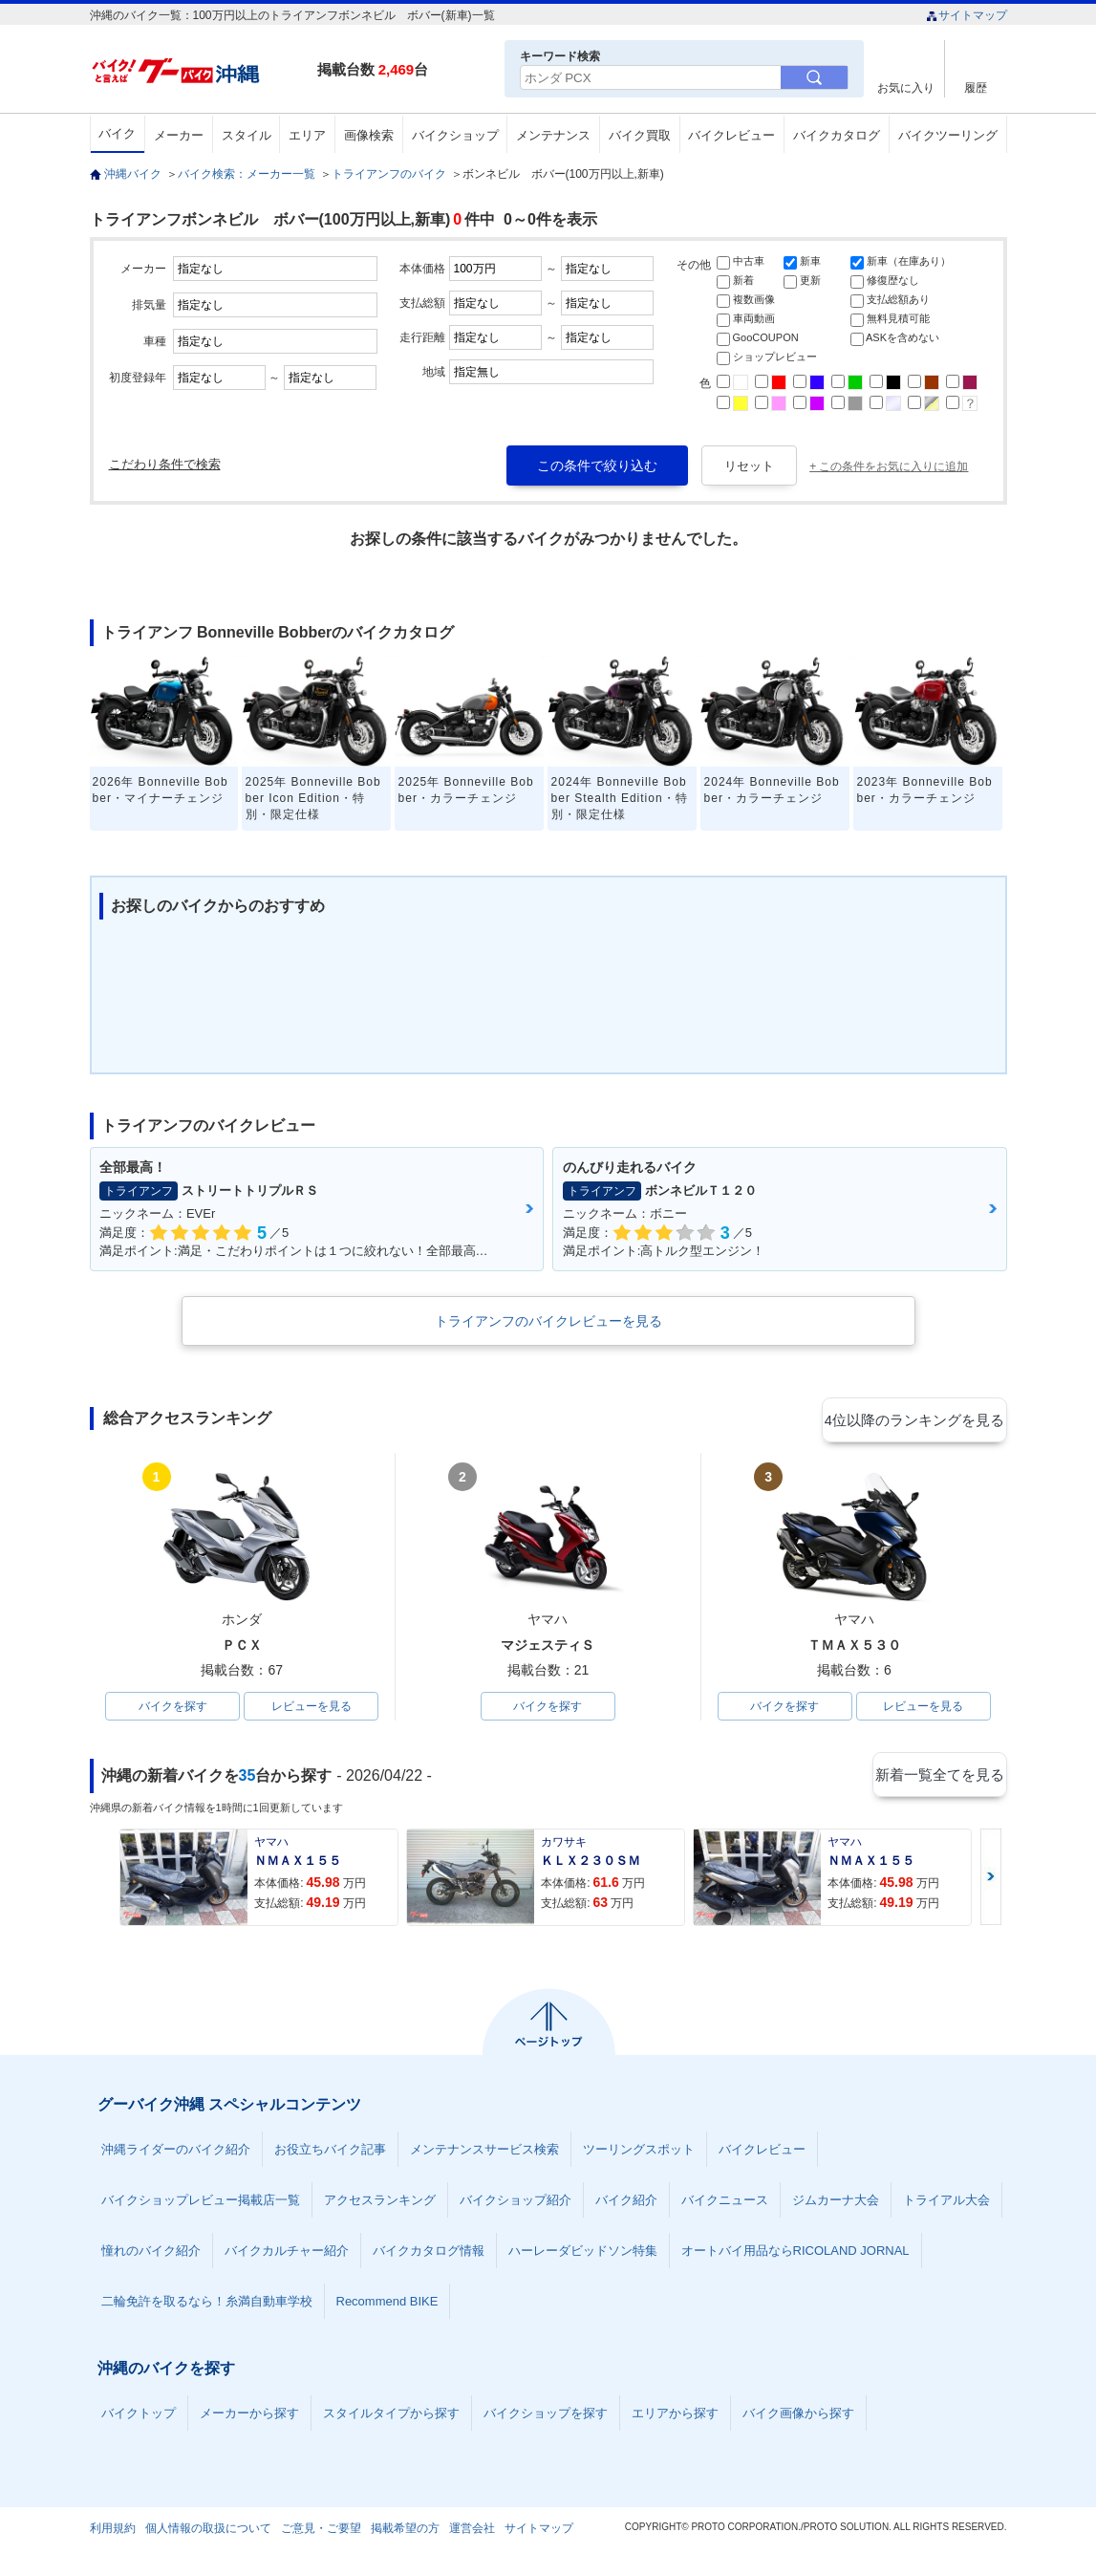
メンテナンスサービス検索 (484, 2153)
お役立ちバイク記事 (330, 2153)
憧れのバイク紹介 (151, 2254)
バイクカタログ (836, 135)
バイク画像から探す (798, 2417)
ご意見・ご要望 (321, 2532)
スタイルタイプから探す (391, 2417)
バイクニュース (724, 2204)
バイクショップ (455, 135)
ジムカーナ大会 (835, 2204)
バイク (117, 133)
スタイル (246, 135)
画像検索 (369, 135)
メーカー (179, 135)
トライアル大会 (946, 2204)
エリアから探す (675, 2417)
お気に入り (906, 87)
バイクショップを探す (546, 2417)
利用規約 (113, 2532)
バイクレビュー (731, 135)
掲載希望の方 (405, 2532)
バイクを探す (173, 1708)
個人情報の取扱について (208, 2532)
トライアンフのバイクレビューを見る (548, 1321)
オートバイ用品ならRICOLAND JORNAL (795, 2254)
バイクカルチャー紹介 (287, 2254)
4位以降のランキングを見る (919, 1419)
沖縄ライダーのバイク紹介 (175, 2153)
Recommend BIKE (387, 2305)
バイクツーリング (948, 135)
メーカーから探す (249, 2417)
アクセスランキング (380, 2204)
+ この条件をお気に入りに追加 (888, 466)
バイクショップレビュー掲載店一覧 (200, 2204)
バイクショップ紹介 (515, 2204)
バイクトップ (138, 2417)
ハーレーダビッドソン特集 (582, 2254)
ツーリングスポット (639, 2153)
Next (990, 1880)
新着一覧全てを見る (939, 1779)
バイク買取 (640, 135)
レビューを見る (311, 1708)
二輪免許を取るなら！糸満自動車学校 (206, 2305)
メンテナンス (553, 135)
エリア (307, 135)
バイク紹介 (626, 2204)
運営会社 (472, 2532)
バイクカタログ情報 (428, 2254)
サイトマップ (966, 15)
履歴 (975, 87)
